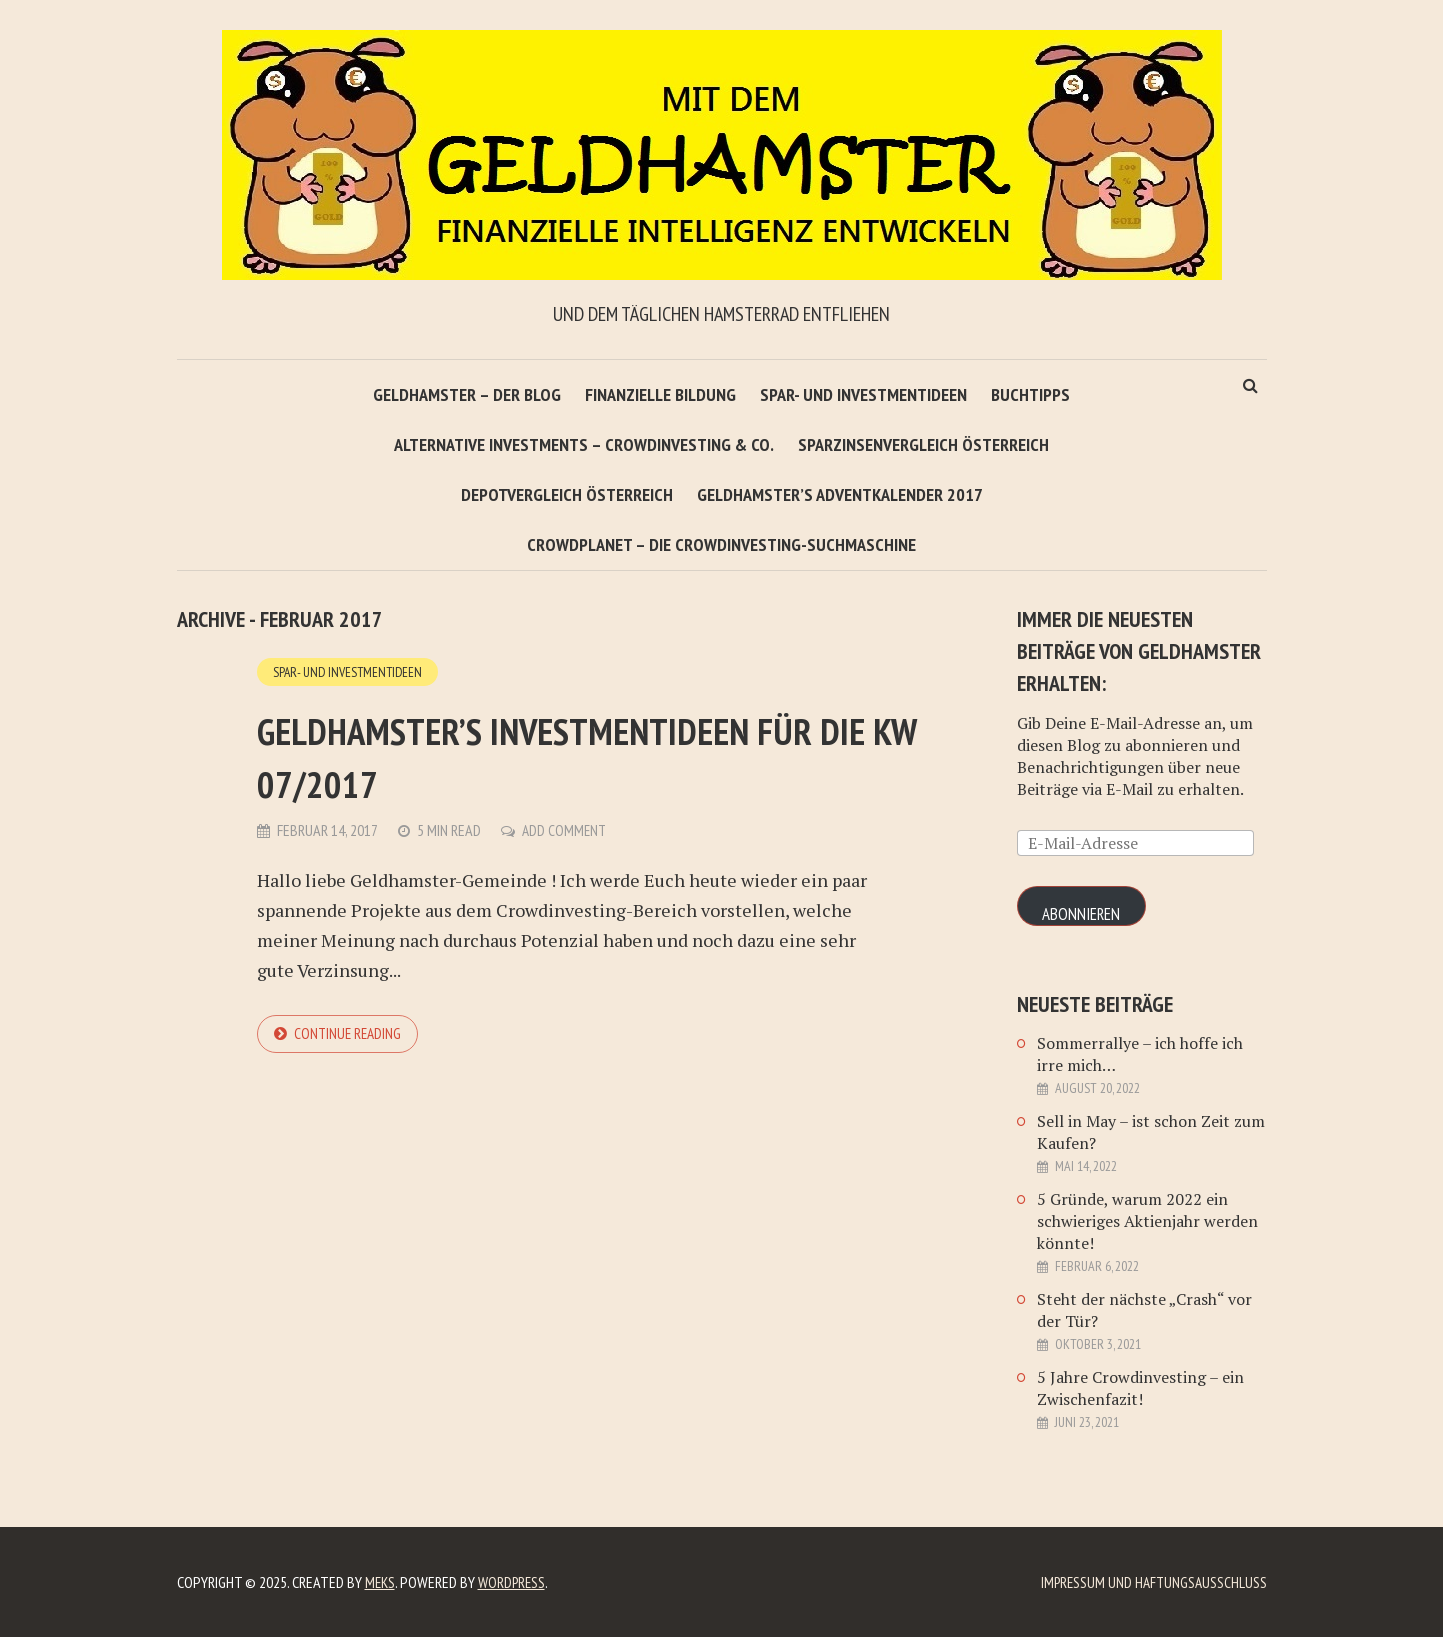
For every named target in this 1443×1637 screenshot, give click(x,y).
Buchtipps (1030, 394)
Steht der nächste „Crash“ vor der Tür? (1144, 1310)
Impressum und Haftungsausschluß (1151, 1582)
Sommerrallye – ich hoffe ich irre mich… (1140, 1054)
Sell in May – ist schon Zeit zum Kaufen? (1151, 1132)
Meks (381, 1582)
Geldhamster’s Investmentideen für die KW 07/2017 (574, 754)
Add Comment (565, 831)
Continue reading (350, 1035)
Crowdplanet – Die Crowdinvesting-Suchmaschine (721, 544)
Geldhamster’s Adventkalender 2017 (840, 494)
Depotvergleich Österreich (567, 494)
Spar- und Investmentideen (863, 394)
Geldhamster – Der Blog (467, 394)
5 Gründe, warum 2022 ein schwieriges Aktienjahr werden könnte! (1147, 1221)
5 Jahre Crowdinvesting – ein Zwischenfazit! (1140, 1388)
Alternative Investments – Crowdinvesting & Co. (584, 444)
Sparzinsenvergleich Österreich (923, 444)
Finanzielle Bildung (660, 394)
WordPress (515, 1582)
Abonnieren (1084, 914)
